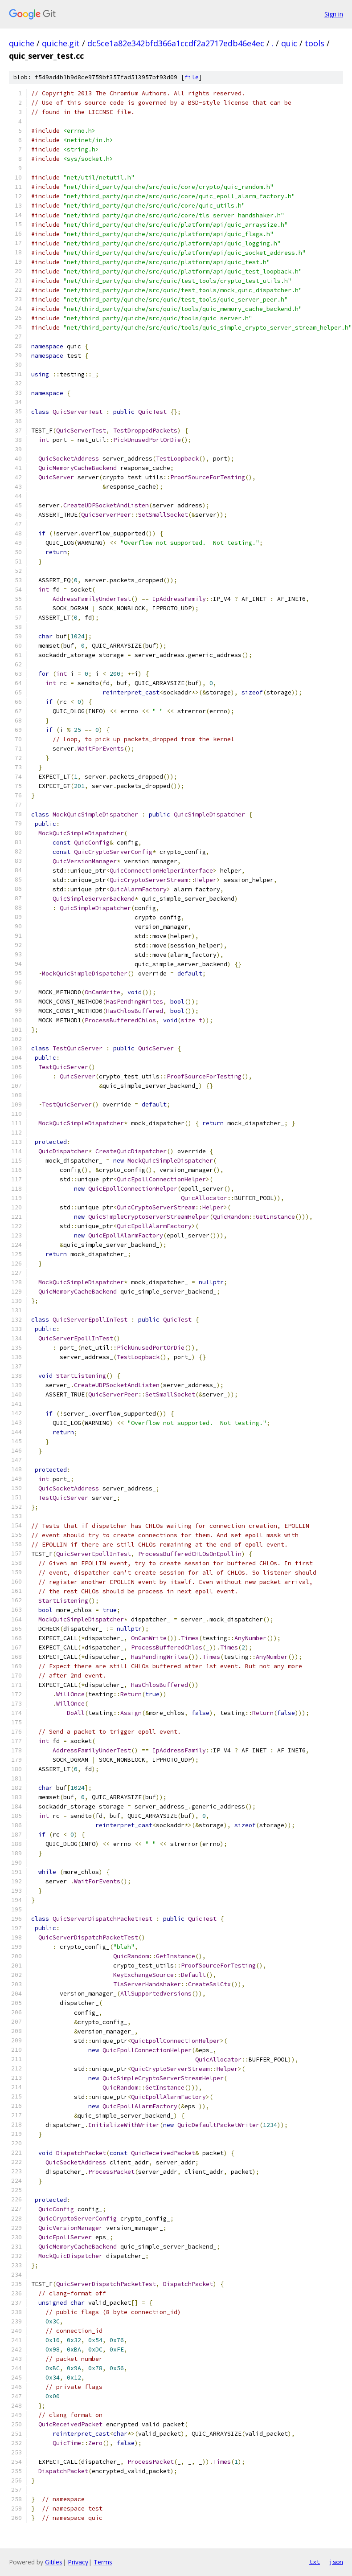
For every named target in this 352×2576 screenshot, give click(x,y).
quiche (21, 43)
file (191, 77)
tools (314, 43)
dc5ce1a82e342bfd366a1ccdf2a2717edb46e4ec (175, 43)
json (336, 2562)
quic (289, 43)
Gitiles (53, 2562)
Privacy (78, 2562)
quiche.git (61, 43)
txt (314, 2562)
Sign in (333, 14)
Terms (103, 2562)
